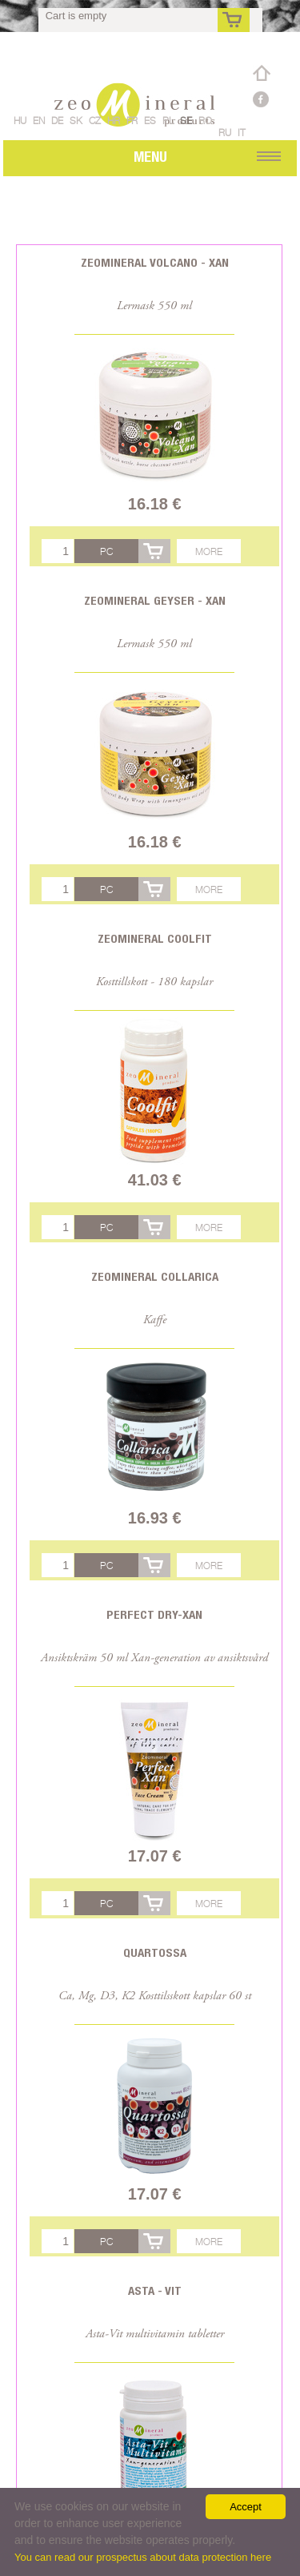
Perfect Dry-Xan (154, 1614)
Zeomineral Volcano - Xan (155, 262)
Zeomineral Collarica (154, 1276)
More (208, 551)
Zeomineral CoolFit (155, 938)
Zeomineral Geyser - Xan (155, 600)
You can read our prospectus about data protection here (142, 2557)
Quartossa (154, 1952)
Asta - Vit (155, 2290)
